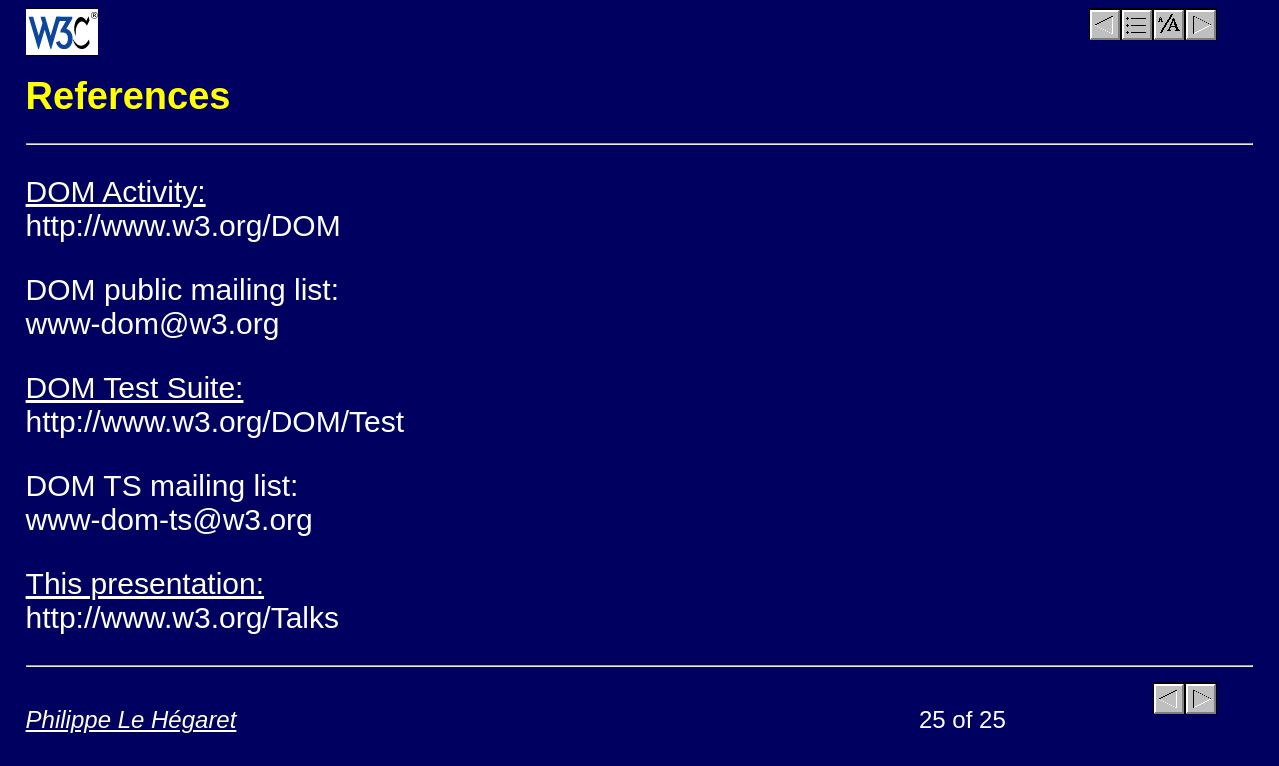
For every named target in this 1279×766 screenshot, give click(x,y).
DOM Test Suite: (135, 387)
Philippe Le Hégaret (131, 719)
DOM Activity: (116, 191)
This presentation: (145, 583)
